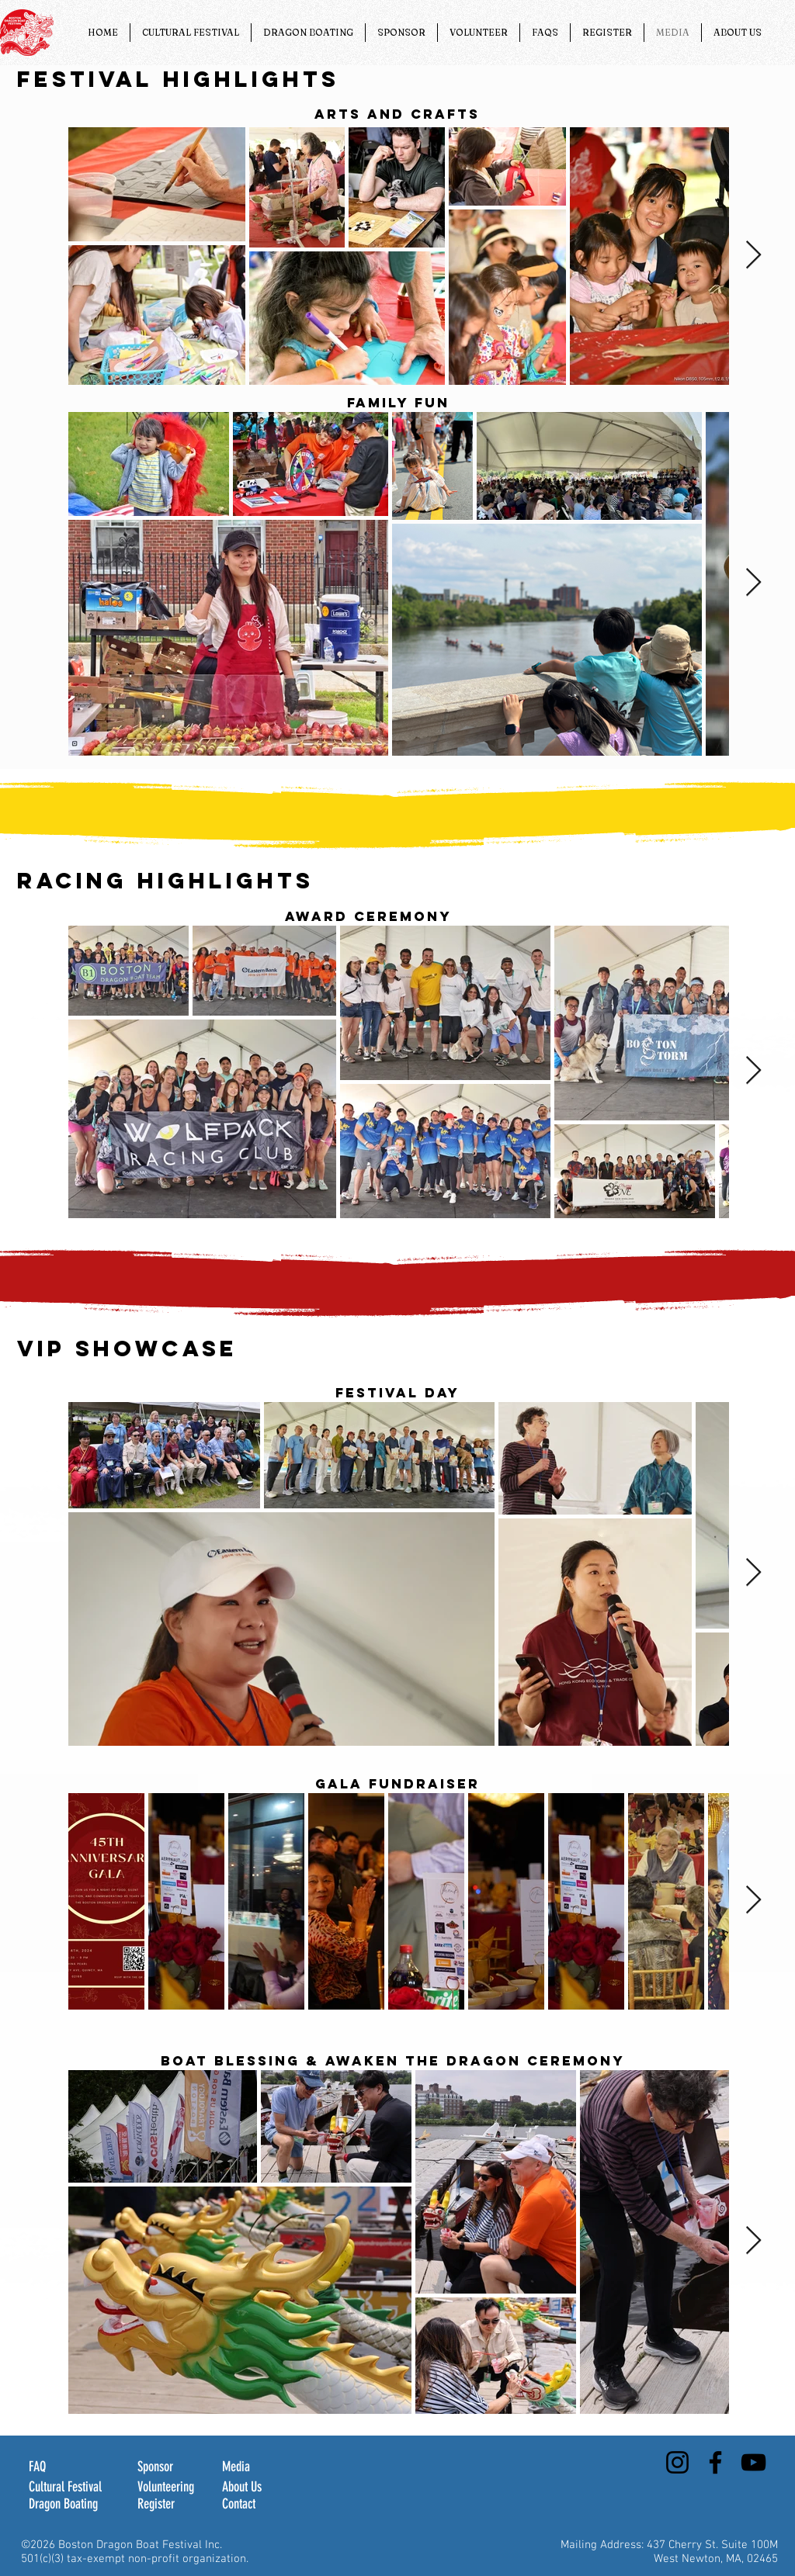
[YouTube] (753, 2462)
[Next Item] (753, 256)
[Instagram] (677, 2462)
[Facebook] (715, 2462)
